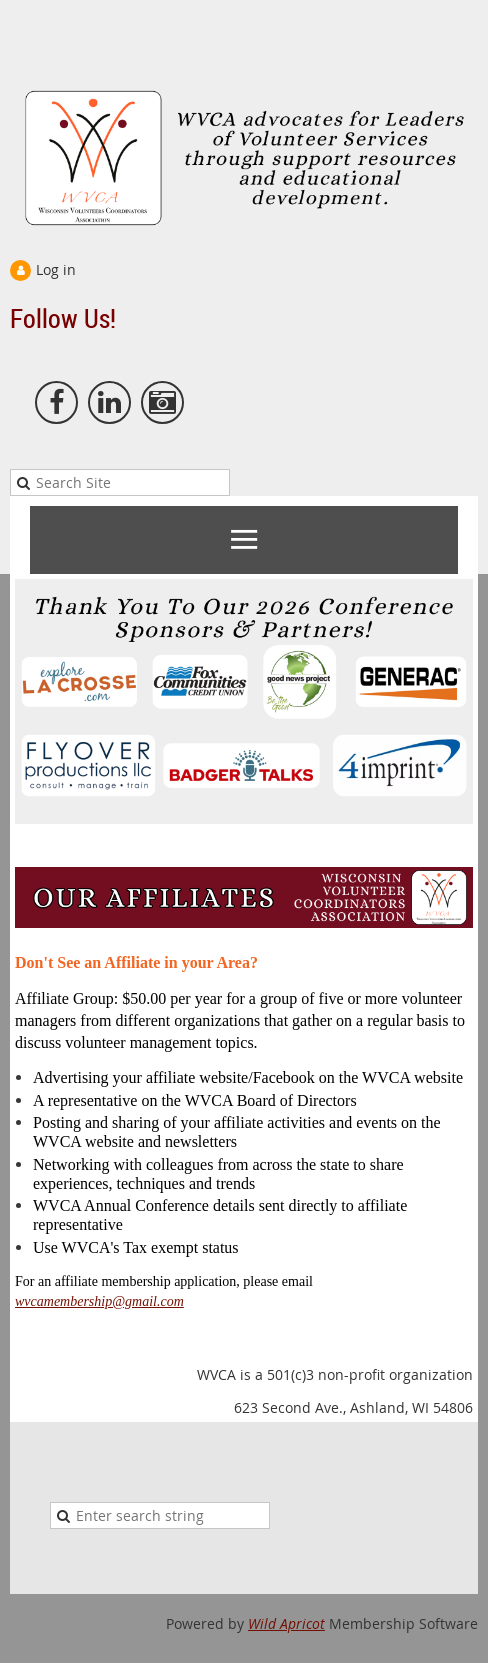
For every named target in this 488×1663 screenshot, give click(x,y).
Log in (56, 269)
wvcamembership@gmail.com (99, 1301)
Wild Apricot (286, 1623)
